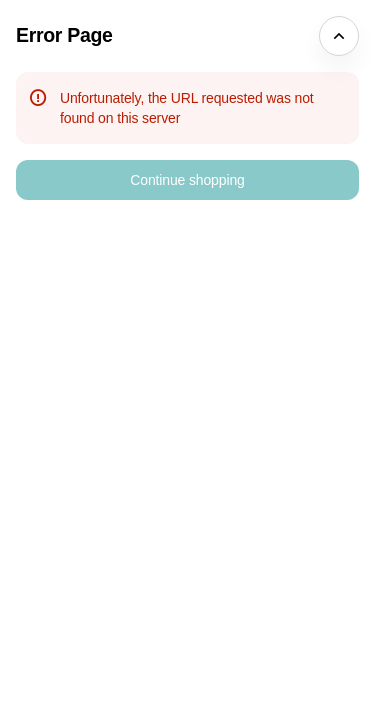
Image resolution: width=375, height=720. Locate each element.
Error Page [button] (64, 35)
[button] (187, 180)
